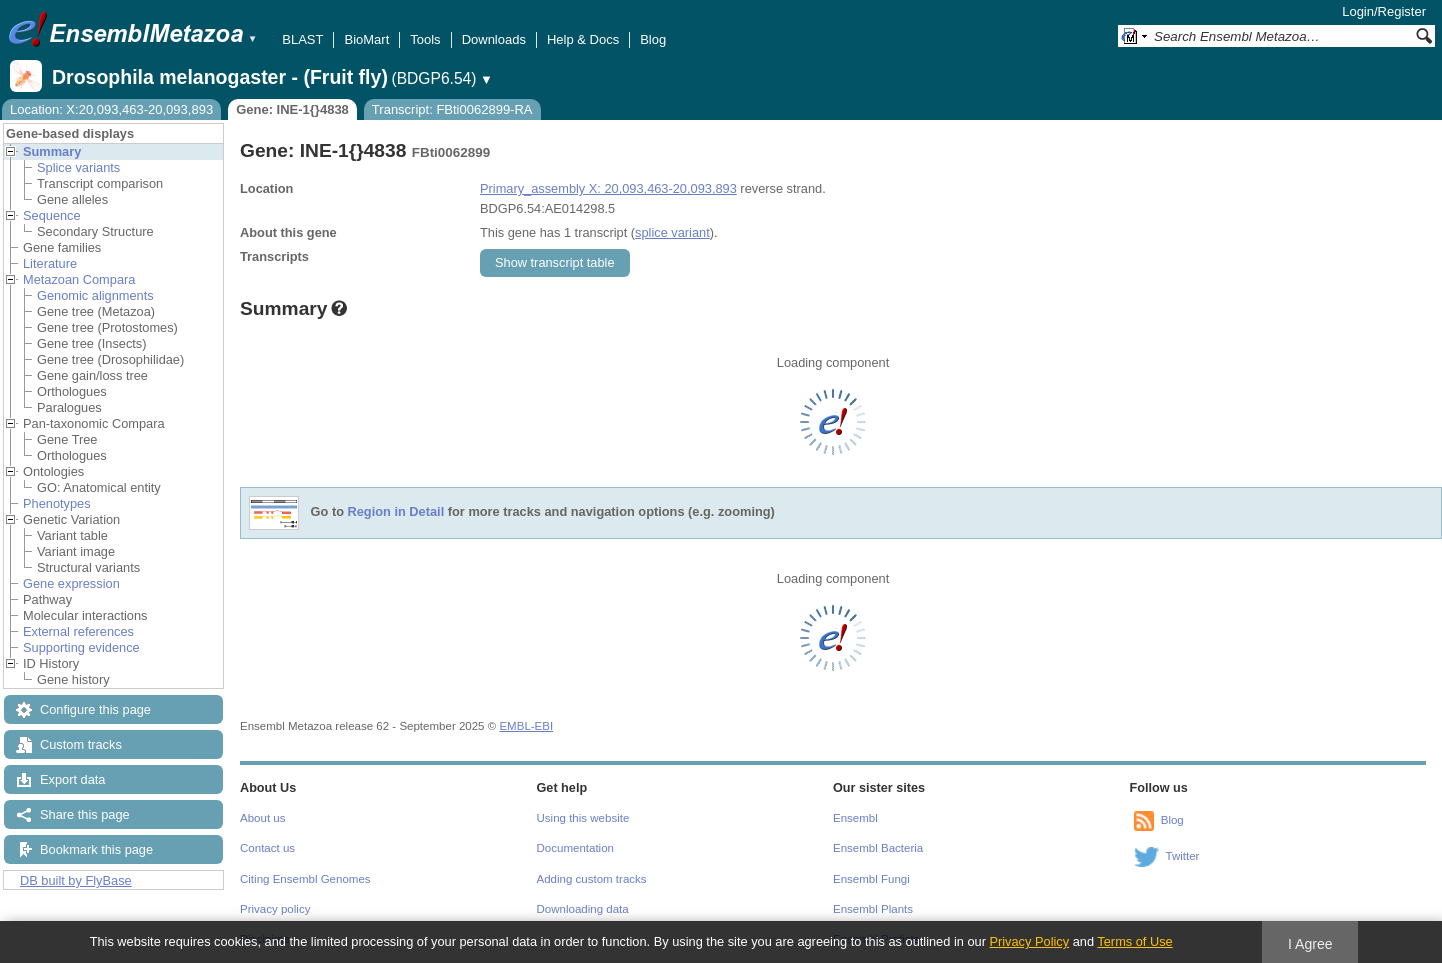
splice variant (672, 232)
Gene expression (71, 583)
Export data (72, 779)
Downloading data (583, 909)
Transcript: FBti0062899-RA (452, 109)
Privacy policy (275, 909)
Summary (52, 151)
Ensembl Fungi (871, 879)
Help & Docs (583, 39)
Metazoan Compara (79, 279)
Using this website (583, 818)
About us (262, 818)
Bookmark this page (96, 849)
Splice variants (78, 167)
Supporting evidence (81, 647)
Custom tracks (81, 744)
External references (78, 631)
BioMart (366, 39)
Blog (653, 39)
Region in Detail (396, 512)
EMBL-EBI (526, 726)
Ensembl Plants (873, 909)
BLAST (302, 39)
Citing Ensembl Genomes (305, 879)
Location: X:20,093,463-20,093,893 (111, 109)
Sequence (52, 215)
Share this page (85, 814)
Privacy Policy (1029, 941)
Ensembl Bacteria (878, 848)
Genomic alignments (95, 295)
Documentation (575, 848)
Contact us (267, 848)
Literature (50, 263)
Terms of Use (1134, 941)
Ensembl (855, 818)
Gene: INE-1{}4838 (292, 109)
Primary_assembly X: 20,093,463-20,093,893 (608, 188)
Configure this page (95, 709)
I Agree (1310, 944)
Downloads (494, 39)
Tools (425, 39)
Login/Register (1384, 11)
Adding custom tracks (592, 879)
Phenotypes (57, 503)
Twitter (1183, 856)
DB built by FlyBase (76, 880)
